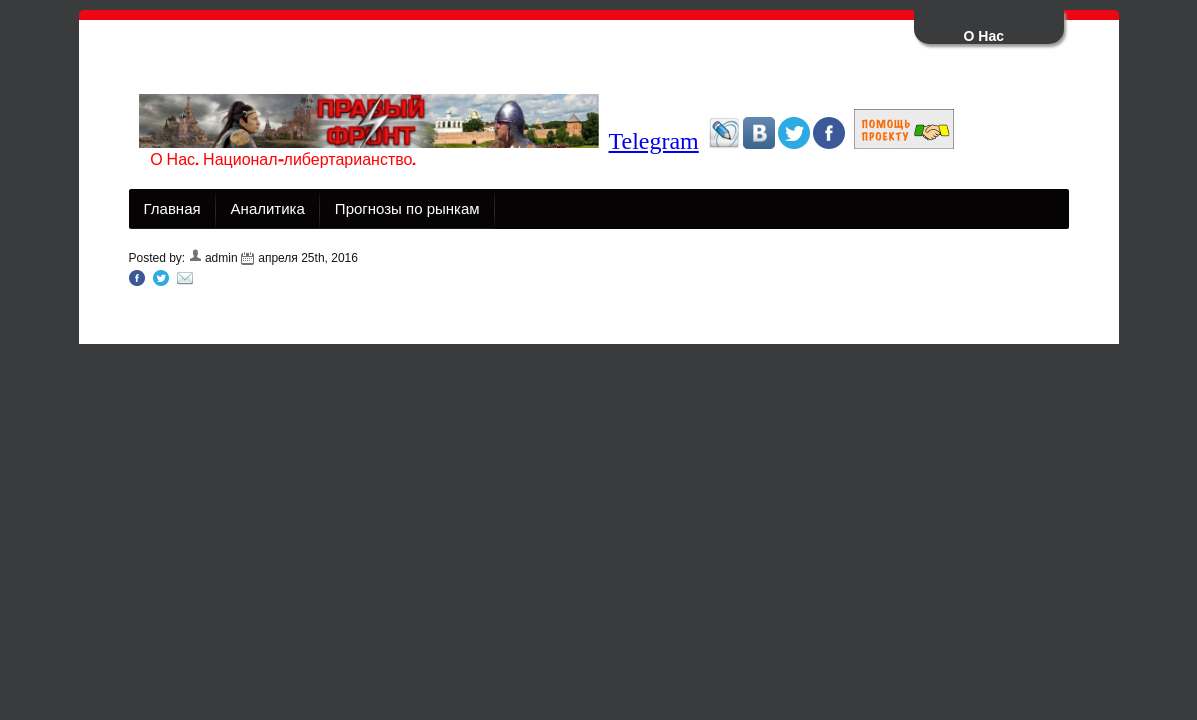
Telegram (654, 141)
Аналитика (268, 208)
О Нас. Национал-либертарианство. (283, 160)
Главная (172, 208)
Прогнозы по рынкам (407, 208)
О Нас (984, 36)
